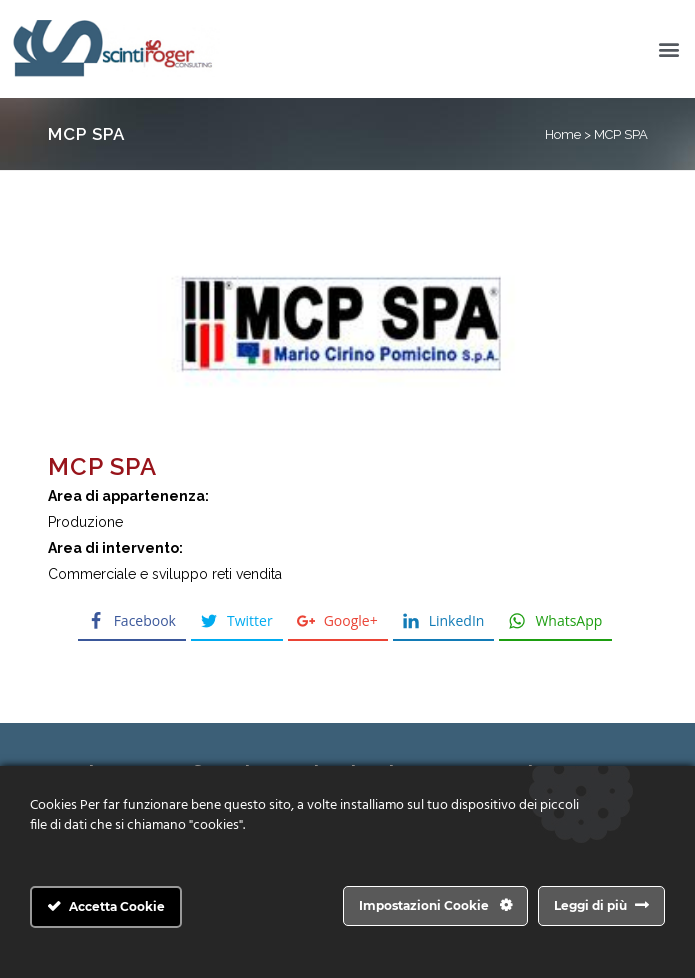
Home (563, 134)
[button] (668, 49)
